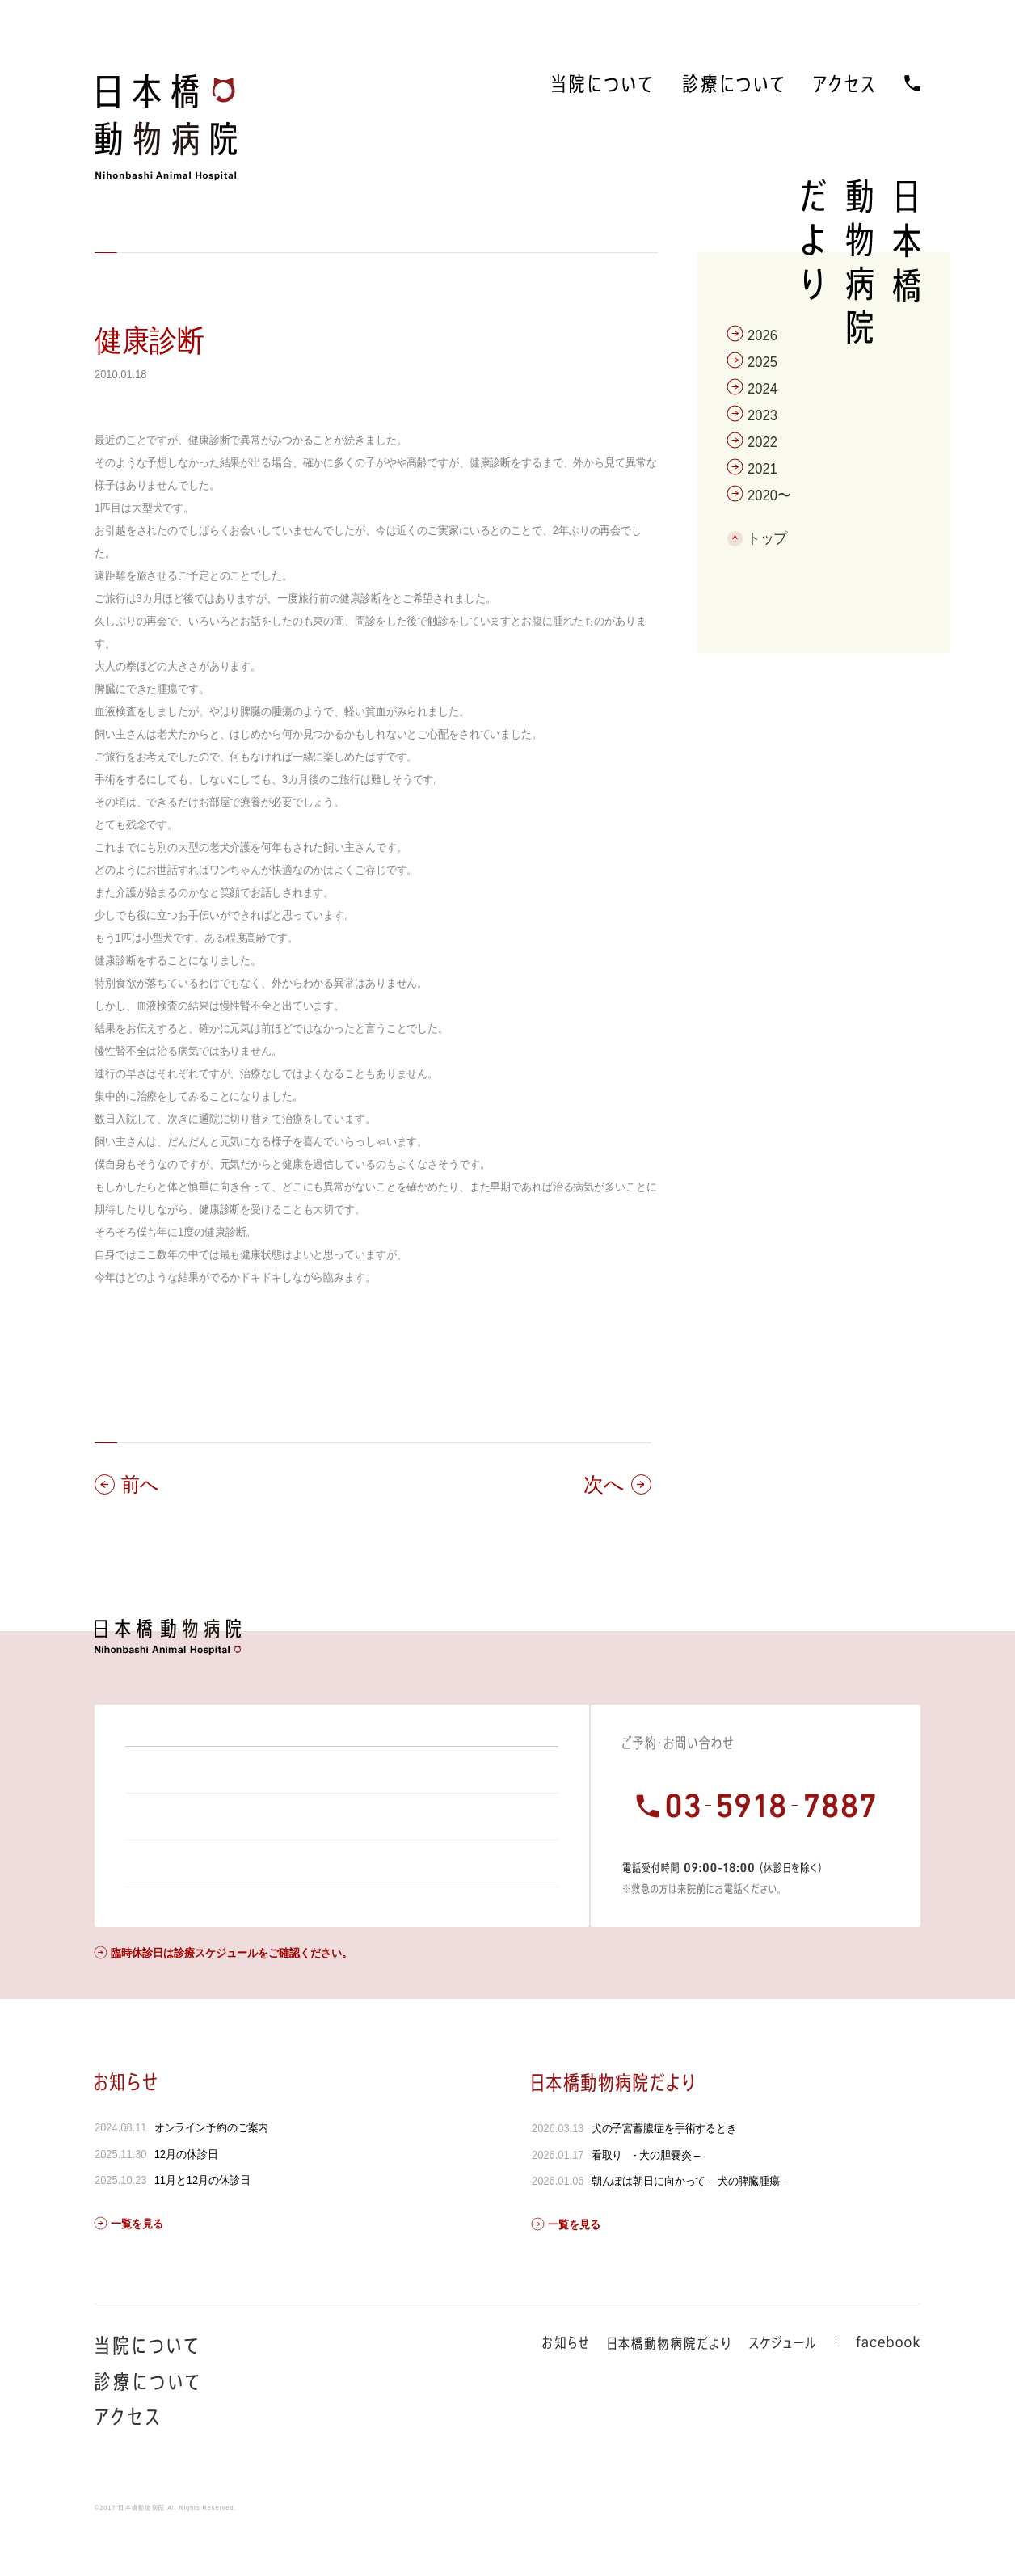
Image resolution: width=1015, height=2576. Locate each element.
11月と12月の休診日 (202, 2223)
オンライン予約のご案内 (211, 2171)
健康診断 (149, 340)
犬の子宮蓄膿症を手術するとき (663, 2171)
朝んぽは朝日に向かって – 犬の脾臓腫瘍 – (689, 2224)
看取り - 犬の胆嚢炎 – (645, 2198)
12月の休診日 (186, 2197)
